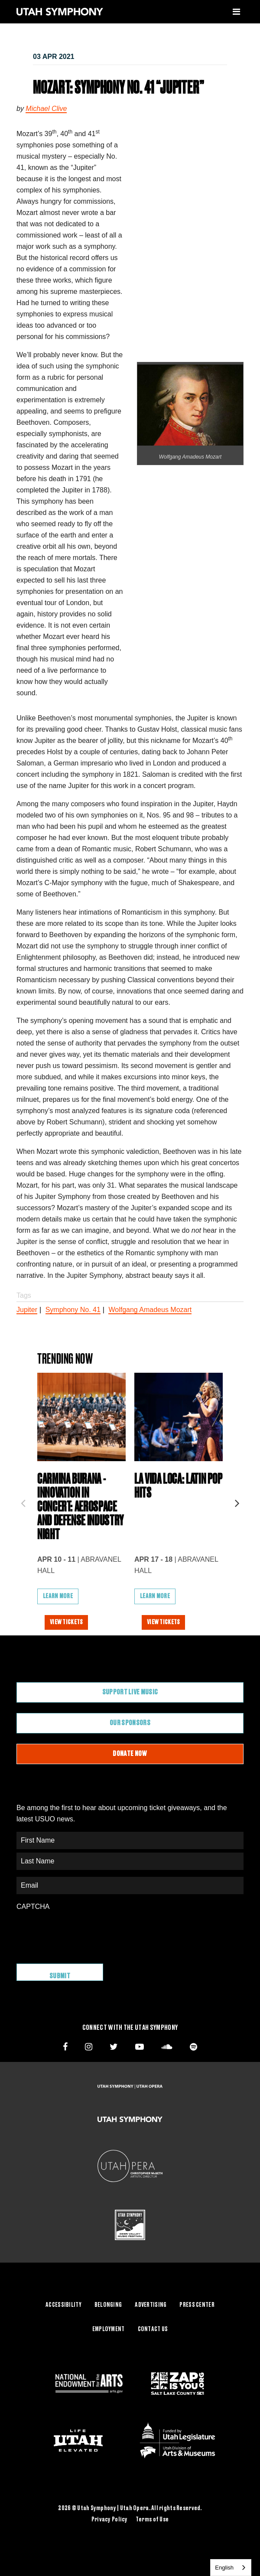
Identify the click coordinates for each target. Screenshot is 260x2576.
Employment (108, 2329)
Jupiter (26, 1309)
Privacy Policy (109, 2520)
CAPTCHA (32, 1906)
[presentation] (82, 1933)
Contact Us (153, 2329)
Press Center (196, 2305)
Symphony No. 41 (73, 1309)
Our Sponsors (130, 1723)
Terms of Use (152, 2520)
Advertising (150, 2305)
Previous (23, 1500)
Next (237, 1500)
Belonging (108, 2305)
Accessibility (63, 2305)
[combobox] (230, 2567)
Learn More (58, 1596)
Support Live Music (130, 1692)
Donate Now (130, 1753)
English (224, 2567)
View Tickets (66, 1622)
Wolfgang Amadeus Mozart (150, 1309)
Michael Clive (46, 108)
